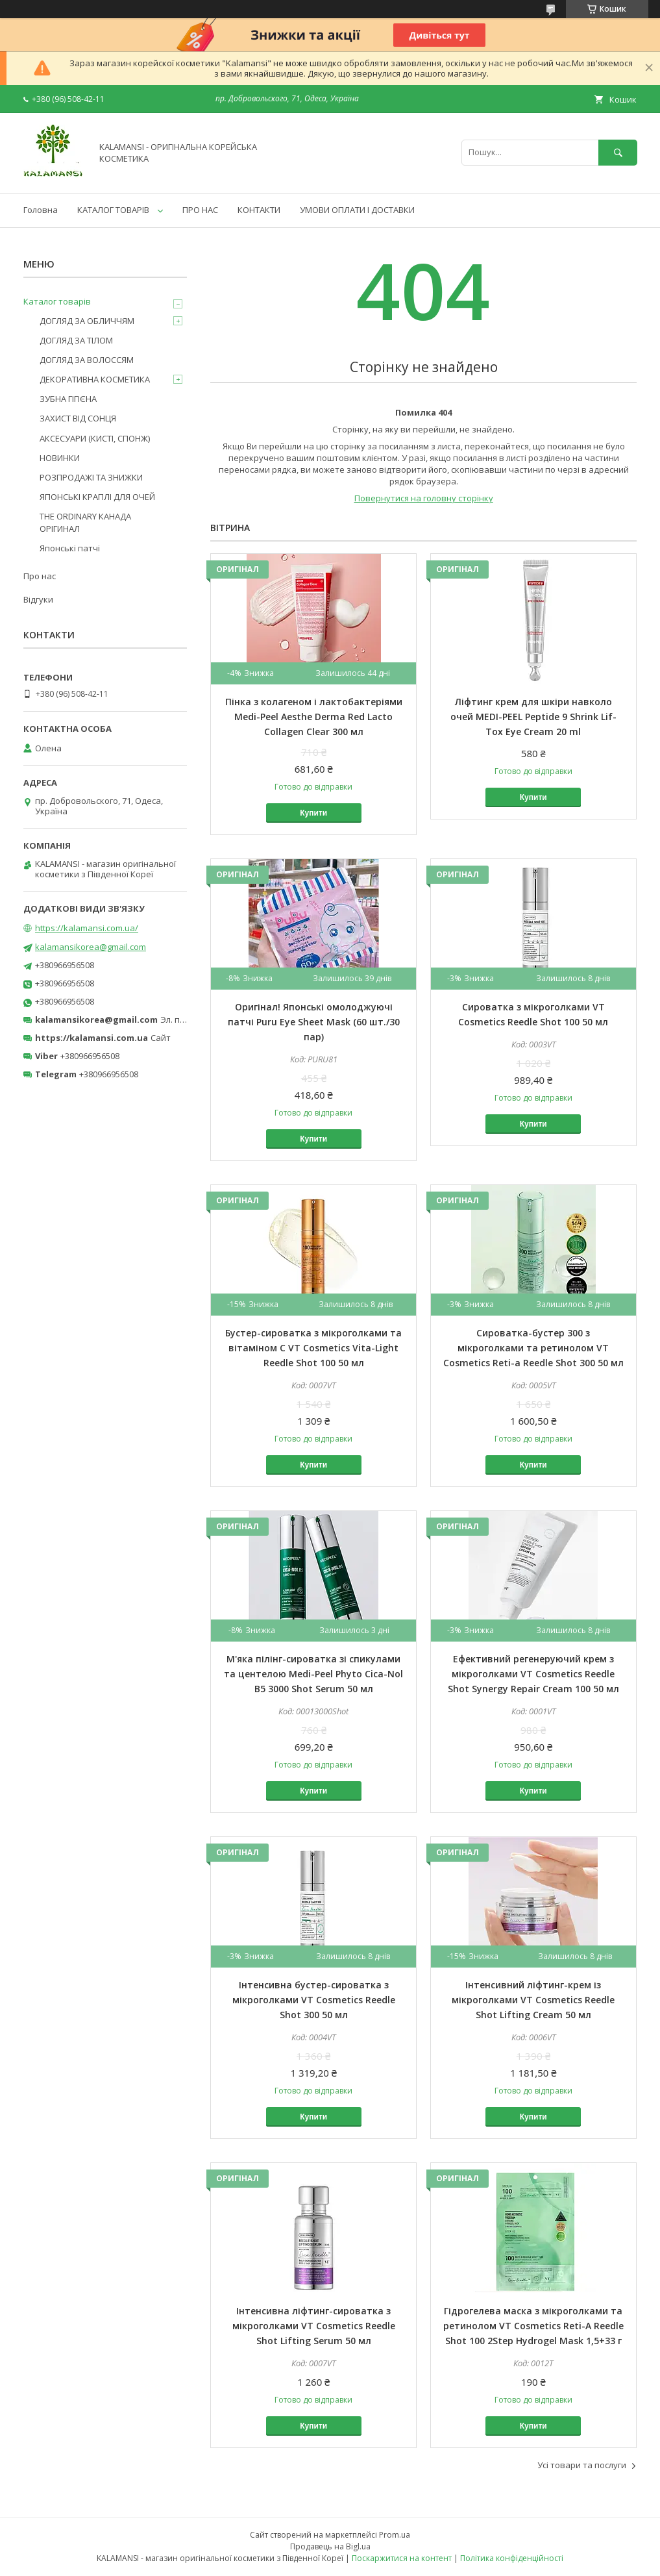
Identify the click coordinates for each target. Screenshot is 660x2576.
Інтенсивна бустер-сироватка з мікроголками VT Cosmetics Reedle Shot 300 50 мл (313, 2000)
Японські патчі (70, 548)
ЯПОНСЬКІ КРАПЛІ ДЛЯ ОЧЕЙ (97, 497)
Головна (40, 210)
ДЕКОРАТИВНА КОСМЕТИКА (95, 379)
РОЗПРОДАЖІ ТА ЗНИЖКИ (91, 477)
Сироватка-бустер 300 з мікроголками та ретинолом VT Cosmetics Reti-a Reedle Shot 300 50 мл (533, 1348)
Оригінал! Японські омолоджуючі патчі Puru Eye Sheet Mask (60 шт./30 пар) (314, 1022)
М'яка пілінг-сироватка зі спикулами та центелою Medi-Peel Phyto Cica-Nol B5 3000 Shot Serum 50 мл (313, 1674)
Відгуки (38, 599)
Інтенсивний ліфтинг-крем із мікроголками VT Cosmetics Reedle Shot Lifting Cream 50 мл (533, 2000)
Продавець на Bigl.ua (330, 2546)
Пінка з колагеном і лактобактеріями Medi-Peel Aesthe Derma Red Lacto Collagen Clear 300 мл (313, 716)
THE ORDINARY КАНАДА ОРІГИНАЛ (85, 522)
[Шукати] (617, 152)
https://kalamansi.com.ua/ (86, 928)
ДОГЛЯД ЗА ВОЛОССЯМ (87, 360)
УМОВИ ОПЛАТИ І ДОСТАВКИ (357, 210)
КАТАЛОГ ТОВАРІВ (113, 210)
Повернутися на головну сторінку (423, 498)
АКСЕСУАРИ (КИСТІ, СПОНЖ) (95, 438)
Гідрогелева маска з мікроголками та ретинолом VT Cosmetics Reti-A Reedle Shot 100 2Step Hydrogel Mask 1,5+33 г (533, 2326)
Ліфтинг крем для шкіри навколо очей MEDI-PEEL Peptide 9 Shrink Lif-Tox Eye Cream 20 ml (533, 716)
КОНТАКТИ (259, 210)
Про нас (39, 576)
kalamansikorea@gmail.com (90, 947)
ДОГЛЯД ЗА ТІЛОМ (76, 340)
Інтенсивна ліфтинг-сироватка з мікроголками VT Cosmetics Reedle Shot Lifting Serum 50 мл (313, 2326)
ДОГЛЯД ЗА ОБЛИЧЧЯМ (87, 321)
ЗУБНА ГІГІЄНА (68, 399)
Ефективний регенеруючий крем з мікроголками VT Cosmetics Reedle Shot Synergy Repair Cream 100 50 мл (533, 1674)
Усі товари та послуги (581, 2465)
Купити (313, 813)
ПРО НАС (200, 210)
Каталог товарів (57, 301)
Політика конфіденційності (511, 2558)
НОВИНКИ (60, 458)
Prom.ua (394, 2534)
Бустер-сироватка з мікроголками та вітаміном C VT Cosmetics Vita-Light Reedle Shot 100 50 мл (313, 1348)
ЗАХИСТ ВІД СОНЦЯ (78, 418)
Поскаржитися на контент (402, 2558)
